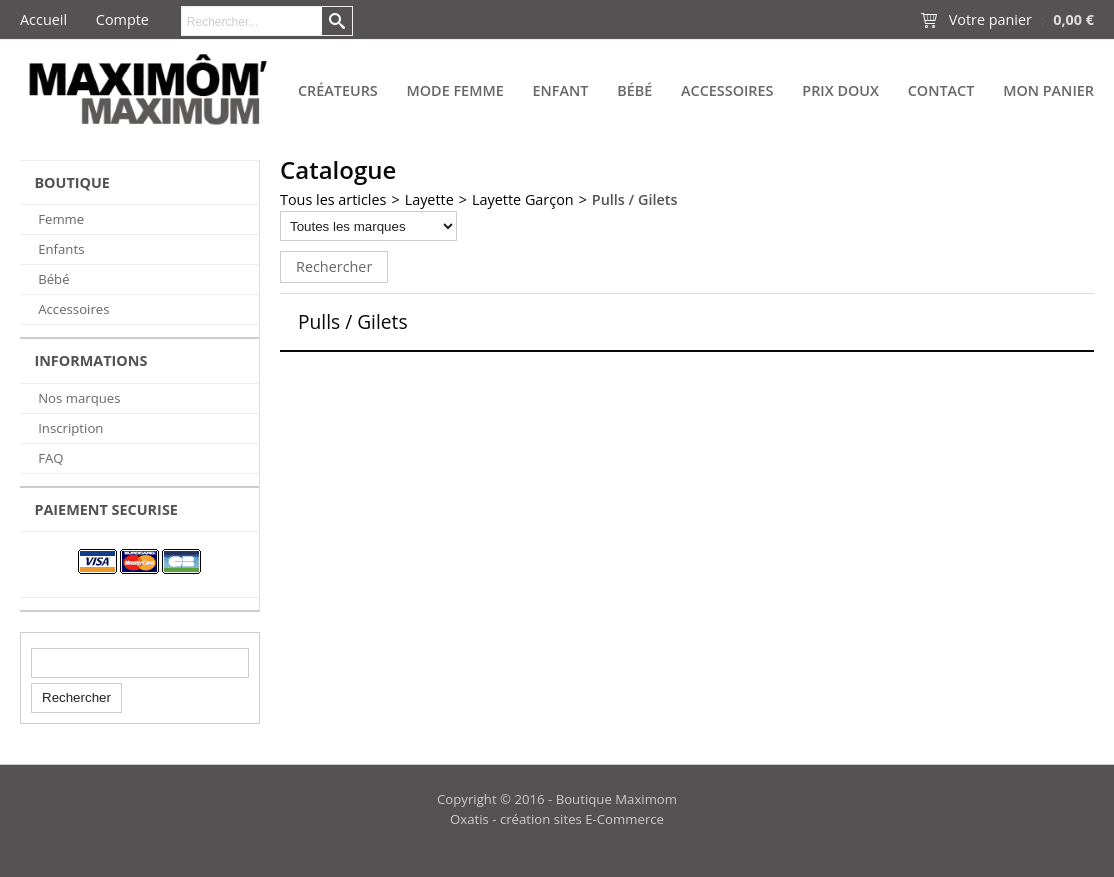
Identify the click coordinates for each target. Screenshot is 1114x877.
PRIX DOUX (840, 90)
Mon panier (1048, 90)
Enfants (61, 249)
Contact (941, 90)
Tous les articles (333, 199)
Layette (429, 199)
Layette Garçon (523, 199)
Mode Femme (455, 90)
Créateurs (338, 90)
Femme (61, 219)
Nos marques (79, 398)
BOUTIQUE (72, 182)
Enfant (560, 90)
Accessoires (727, 90)
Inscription (70, 428)
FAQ (50, 458)
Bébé (634, 90)
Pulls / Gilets (635, 199)
